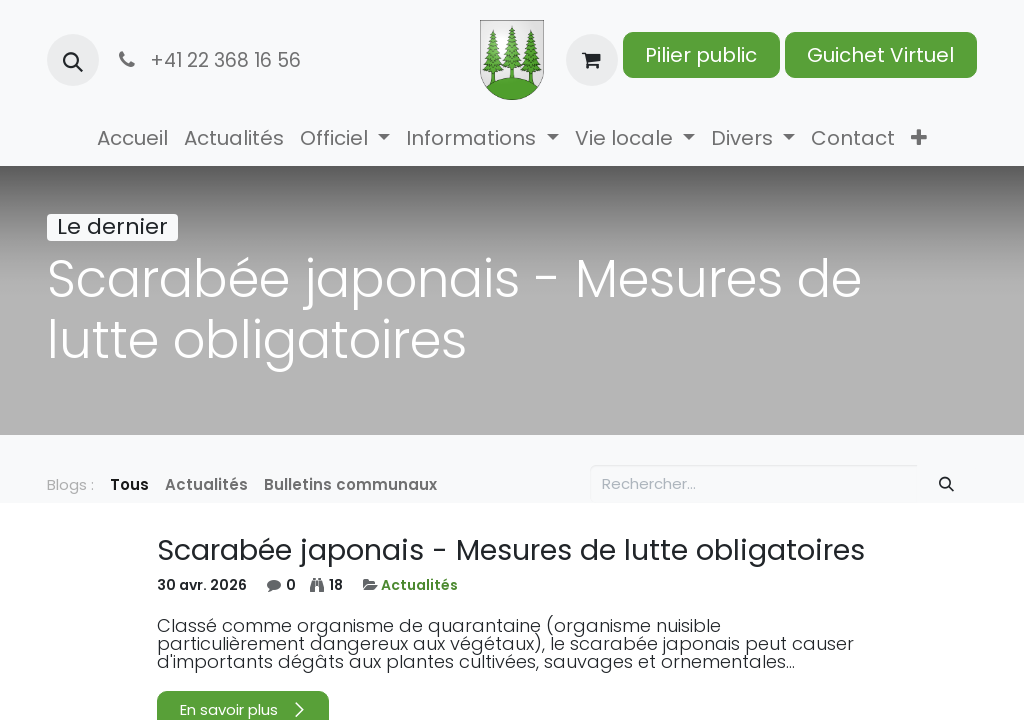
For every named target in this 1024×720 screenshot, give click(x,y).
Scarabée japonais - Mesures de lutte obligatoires (511, 550)
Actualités (419, 585)
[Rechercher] (947, 484)
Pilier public (701, 55)
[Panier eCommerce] (592, 60)
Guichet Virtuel (880, 55)
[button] (73, 60)
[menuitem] (132, 138)
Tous (129, 484)
